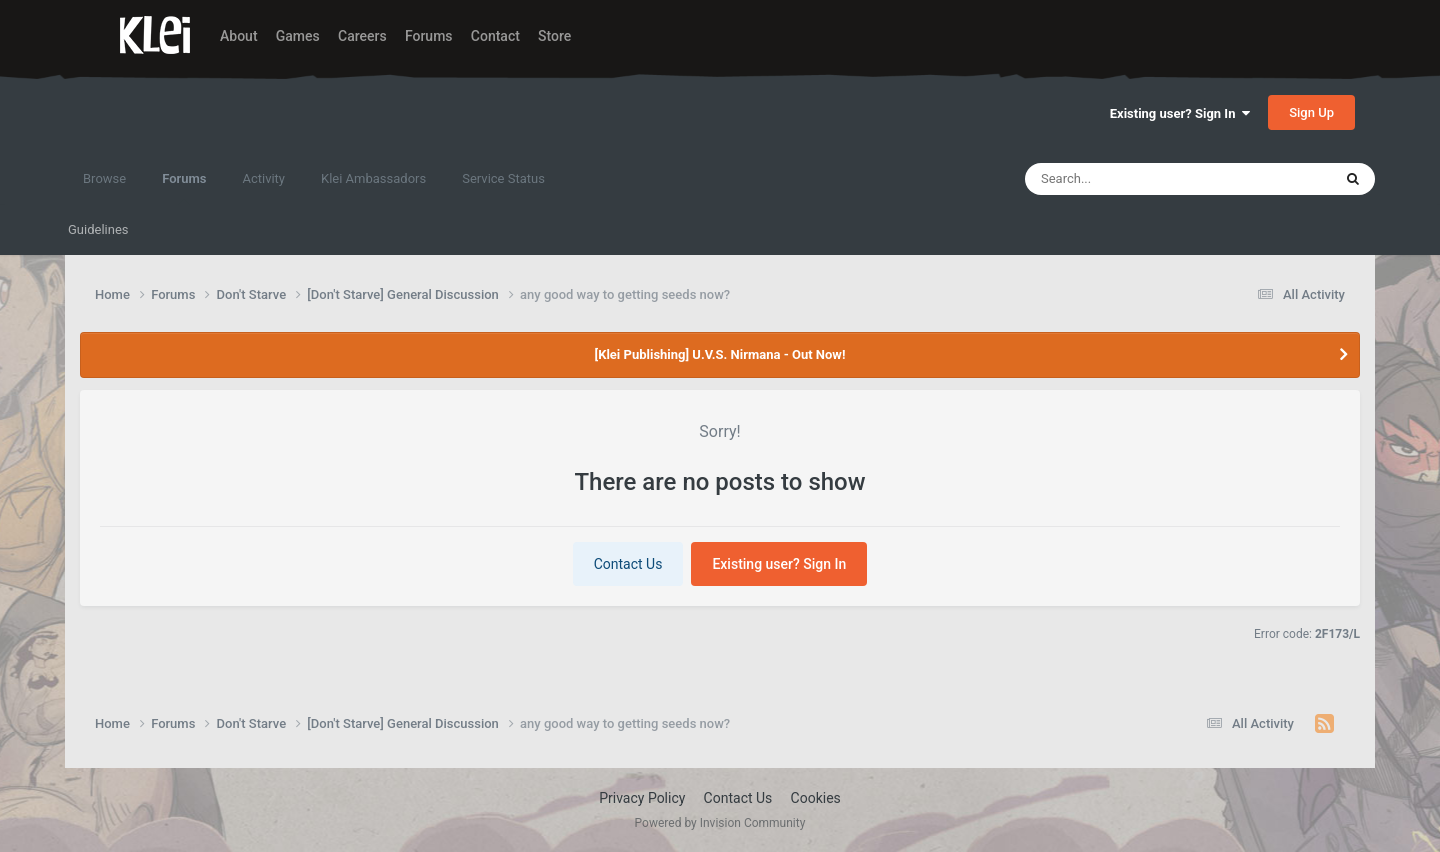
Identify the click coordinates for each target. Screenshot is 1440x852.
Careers (362, 36)
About (239, 36)
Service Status (503, 178)
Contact (495, 36)
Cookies (816, 798)
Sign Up (1311, 112)
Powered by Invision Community (720, 823)
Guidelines (98, 229)
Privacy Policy (642, 798)
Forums (429, 36)
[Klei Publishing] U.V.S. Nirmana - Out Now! (720, 354)
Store (554, 36)
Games (298, 36)
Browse (104, 178)
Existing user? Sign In (1180, 113)
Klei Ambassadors (373, 178)
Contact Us (628, 564)
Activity (263, 178)
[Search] (1131, 179)
